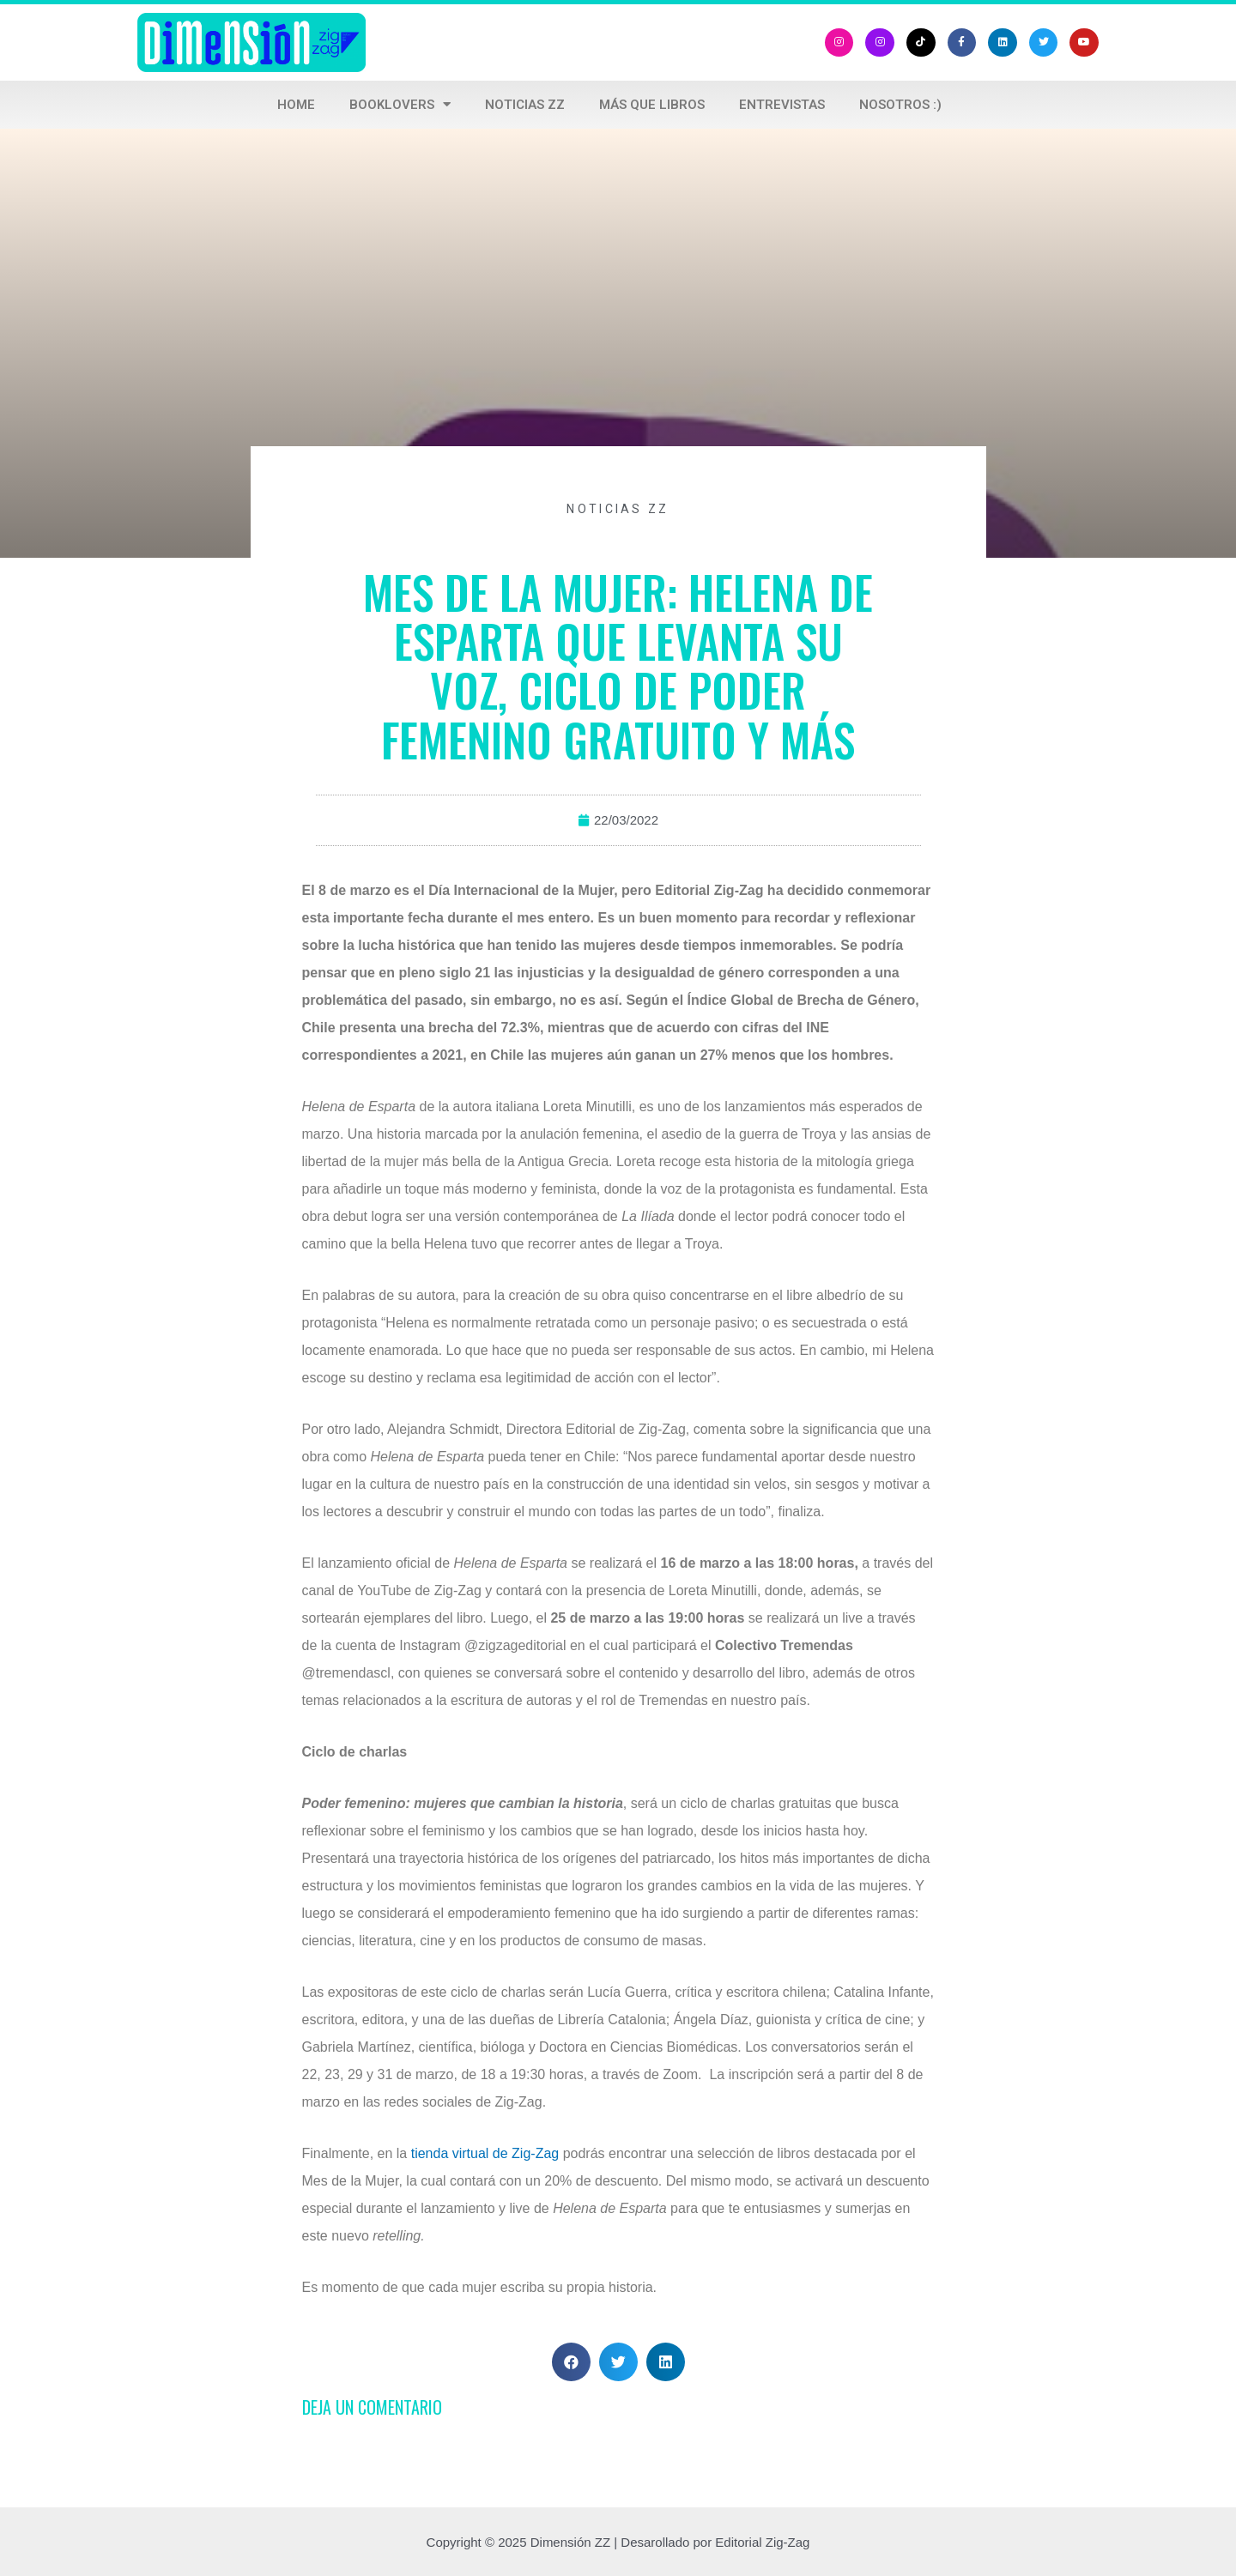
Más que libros (652, 104)
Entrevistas (782, 104)
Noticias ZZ (525, 104)
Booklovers (400, 104)
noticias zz (617, 509)
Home (296, 104)
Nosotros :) (900, 104)
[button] (571, 2362)
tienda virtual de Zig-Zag (485, 2153)
